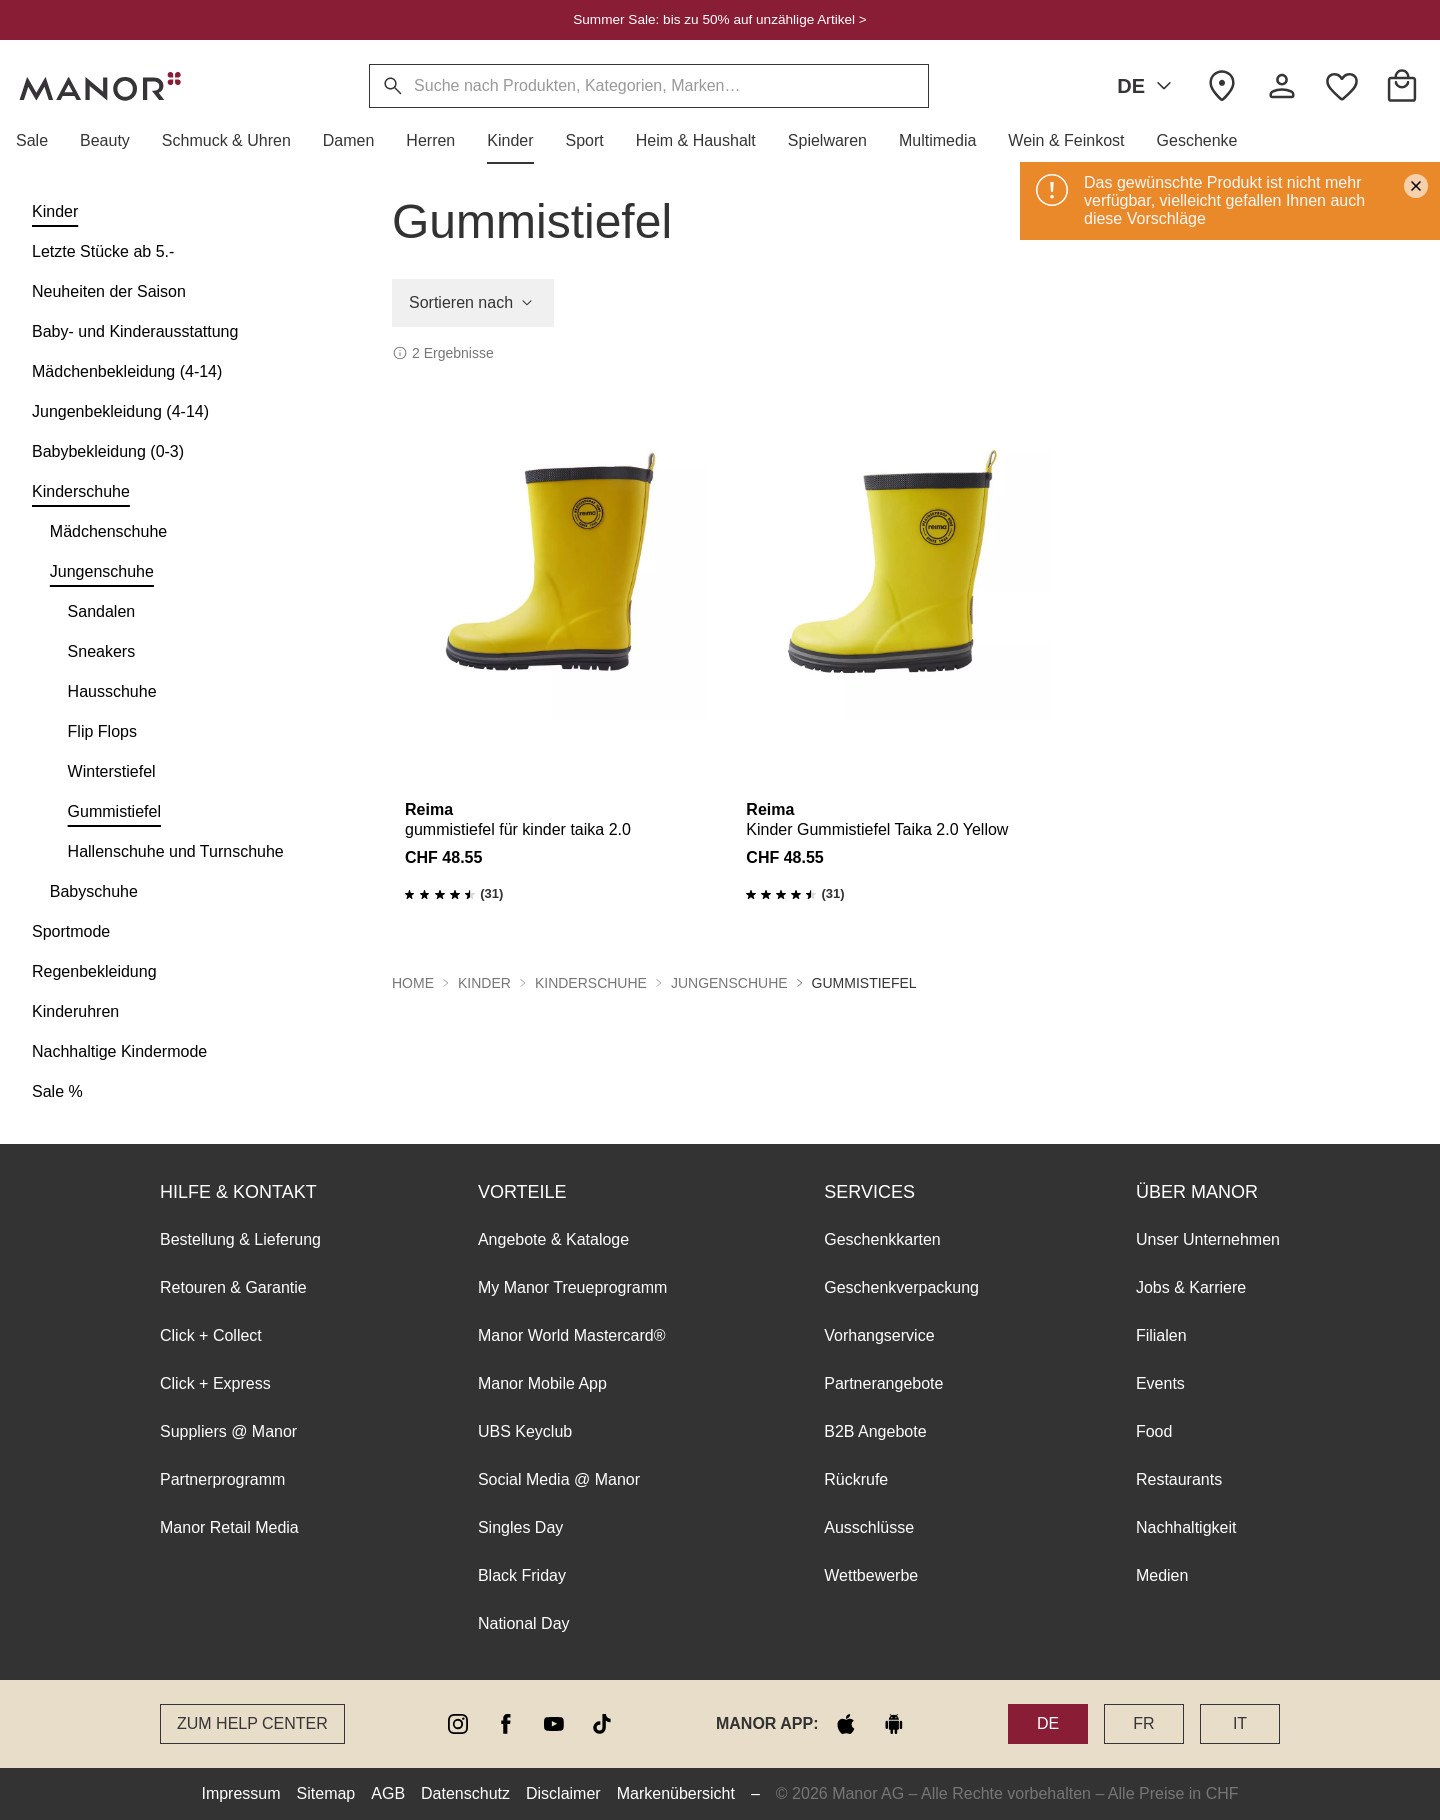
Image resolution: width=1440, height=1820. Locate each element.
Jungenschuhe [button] (729, 983)
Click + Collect (211, 1335)
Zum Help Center (252, 1723)
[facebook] (506, 1724)
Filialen (1161, 1335)
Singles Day (520, 1527)
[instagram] (458, 1724)
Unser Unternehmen (1208, 1239)
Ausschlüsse (869, 1527)
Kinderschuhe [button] (591, 983)
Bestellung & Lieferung (240, 1239)
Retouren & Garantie (233, 1287)
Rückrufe (856, 1479)
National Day (524, 1623)
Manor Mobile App (542, 1383)
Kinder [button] (484, 983)
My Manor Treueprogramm (572, 1287)
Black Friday (522, 1575)
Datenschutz (465, 1793)
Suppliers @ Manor (228, 1431)
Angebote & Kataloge (553, 1239)
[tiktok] (602, 1724)
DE (1148, 86)
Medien (1162, 1575)
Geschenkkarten (882, 1239)
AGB (388, 1793)
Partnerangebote (883, 1383)
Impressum (240, 1793)
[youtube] (554, 1724)
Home (413, 983)
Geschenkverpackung (901, 1287)
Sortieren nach (473, 303)
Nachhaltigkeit (1186, 1527)
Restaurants (1179, 1479)
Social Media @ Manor (559, 1479)
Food (1154, 1431)
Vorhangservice (879, 1335)
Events (1160, 1383)
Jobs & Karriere (1191, 1287)
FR (1143, 1723)
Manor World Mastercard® (572, 1335)
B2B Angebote (875, 1431)
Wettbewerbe (871, 1575)
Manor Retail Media (229, 1527)
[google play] (894, 1724)
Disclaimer (563, 1793)
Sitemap (326, 1793)
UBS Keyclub (525, 1431)
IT (1240, 1723)
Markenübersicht (676, 1793)
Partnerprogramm (222, 1479)
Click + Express (215, 1383)
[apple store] (846, 1724)
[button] (40, 141)
